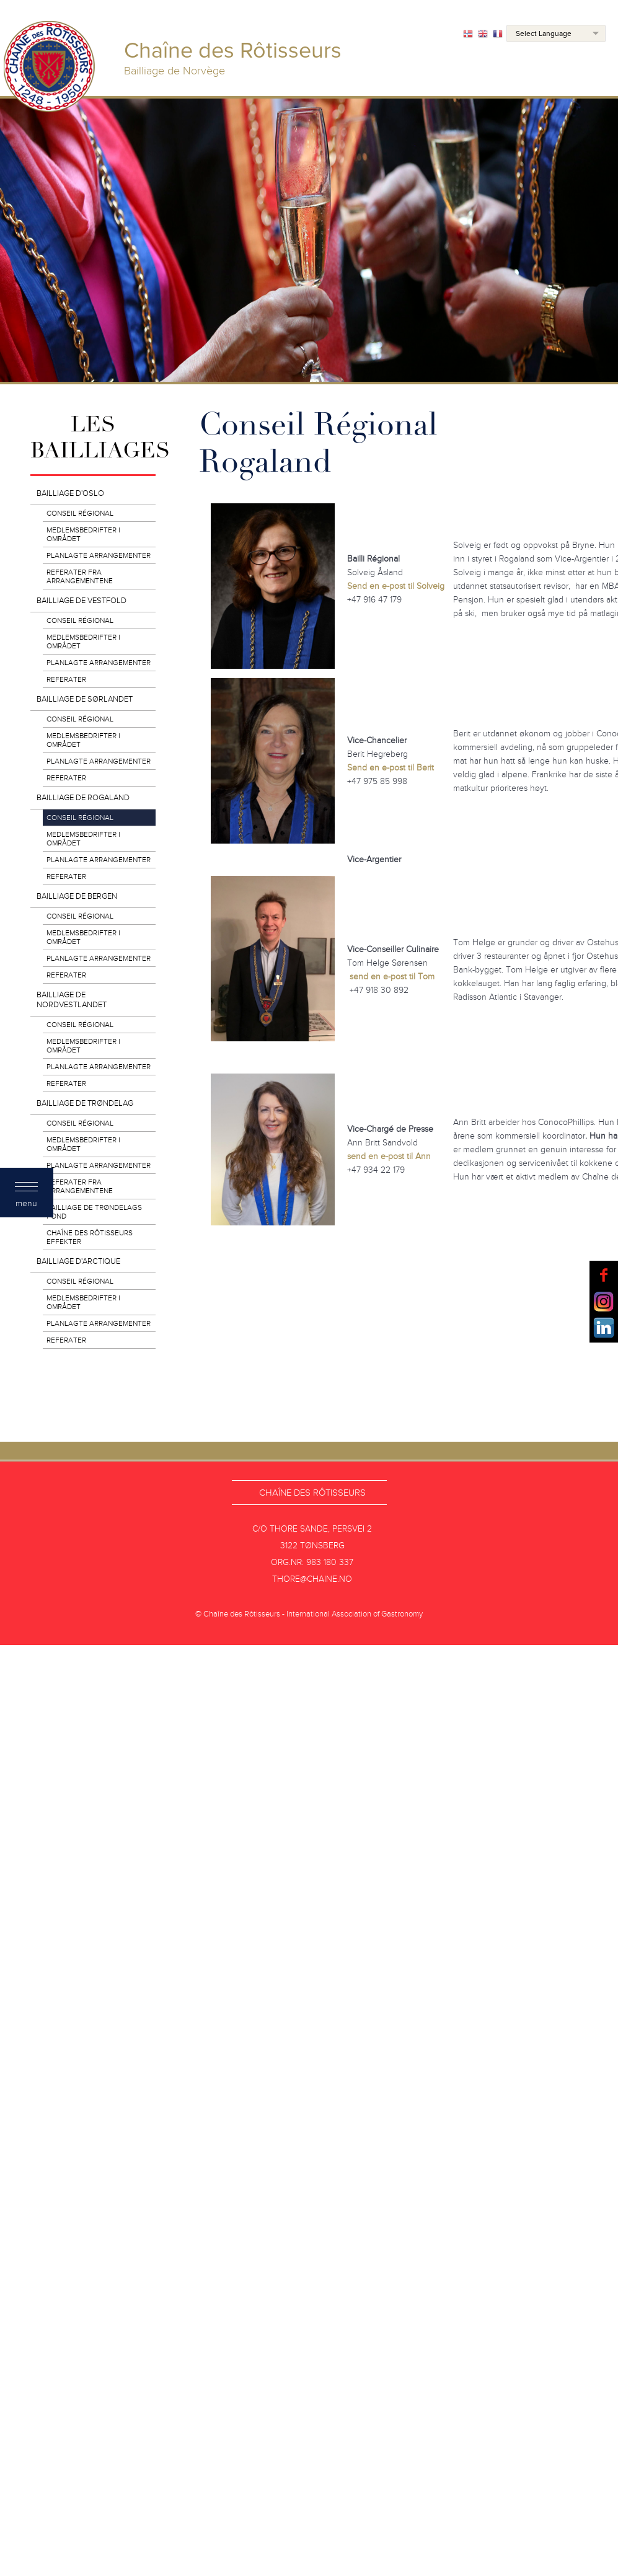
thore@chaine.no (312, 1579)
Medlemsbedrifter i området (83, 534)
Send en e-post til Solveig (395, 586)
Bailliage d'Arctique (78, 1261)
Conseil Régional (79, 513)
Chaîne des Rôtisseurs (312, 1492)
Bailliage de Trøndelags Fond (94, 1211)
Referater (66, 679)
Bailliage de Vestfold (81, 601)
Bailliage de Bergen (77, 896)
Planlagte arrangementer (98, 555)
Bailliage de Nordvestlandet (72, 1000)
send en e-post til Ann (389, 1156)
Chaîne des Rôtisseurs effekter (89, 1237)
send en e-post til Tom (392, 976)
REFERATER (66, 1340)
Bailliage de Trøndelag (85, 1103)
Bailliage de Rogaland (83, 798)
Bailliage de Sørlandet (85, 699)
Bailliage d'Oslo (70, 493)
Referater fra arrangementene (79, 576)
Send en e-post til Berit (390, 767)
